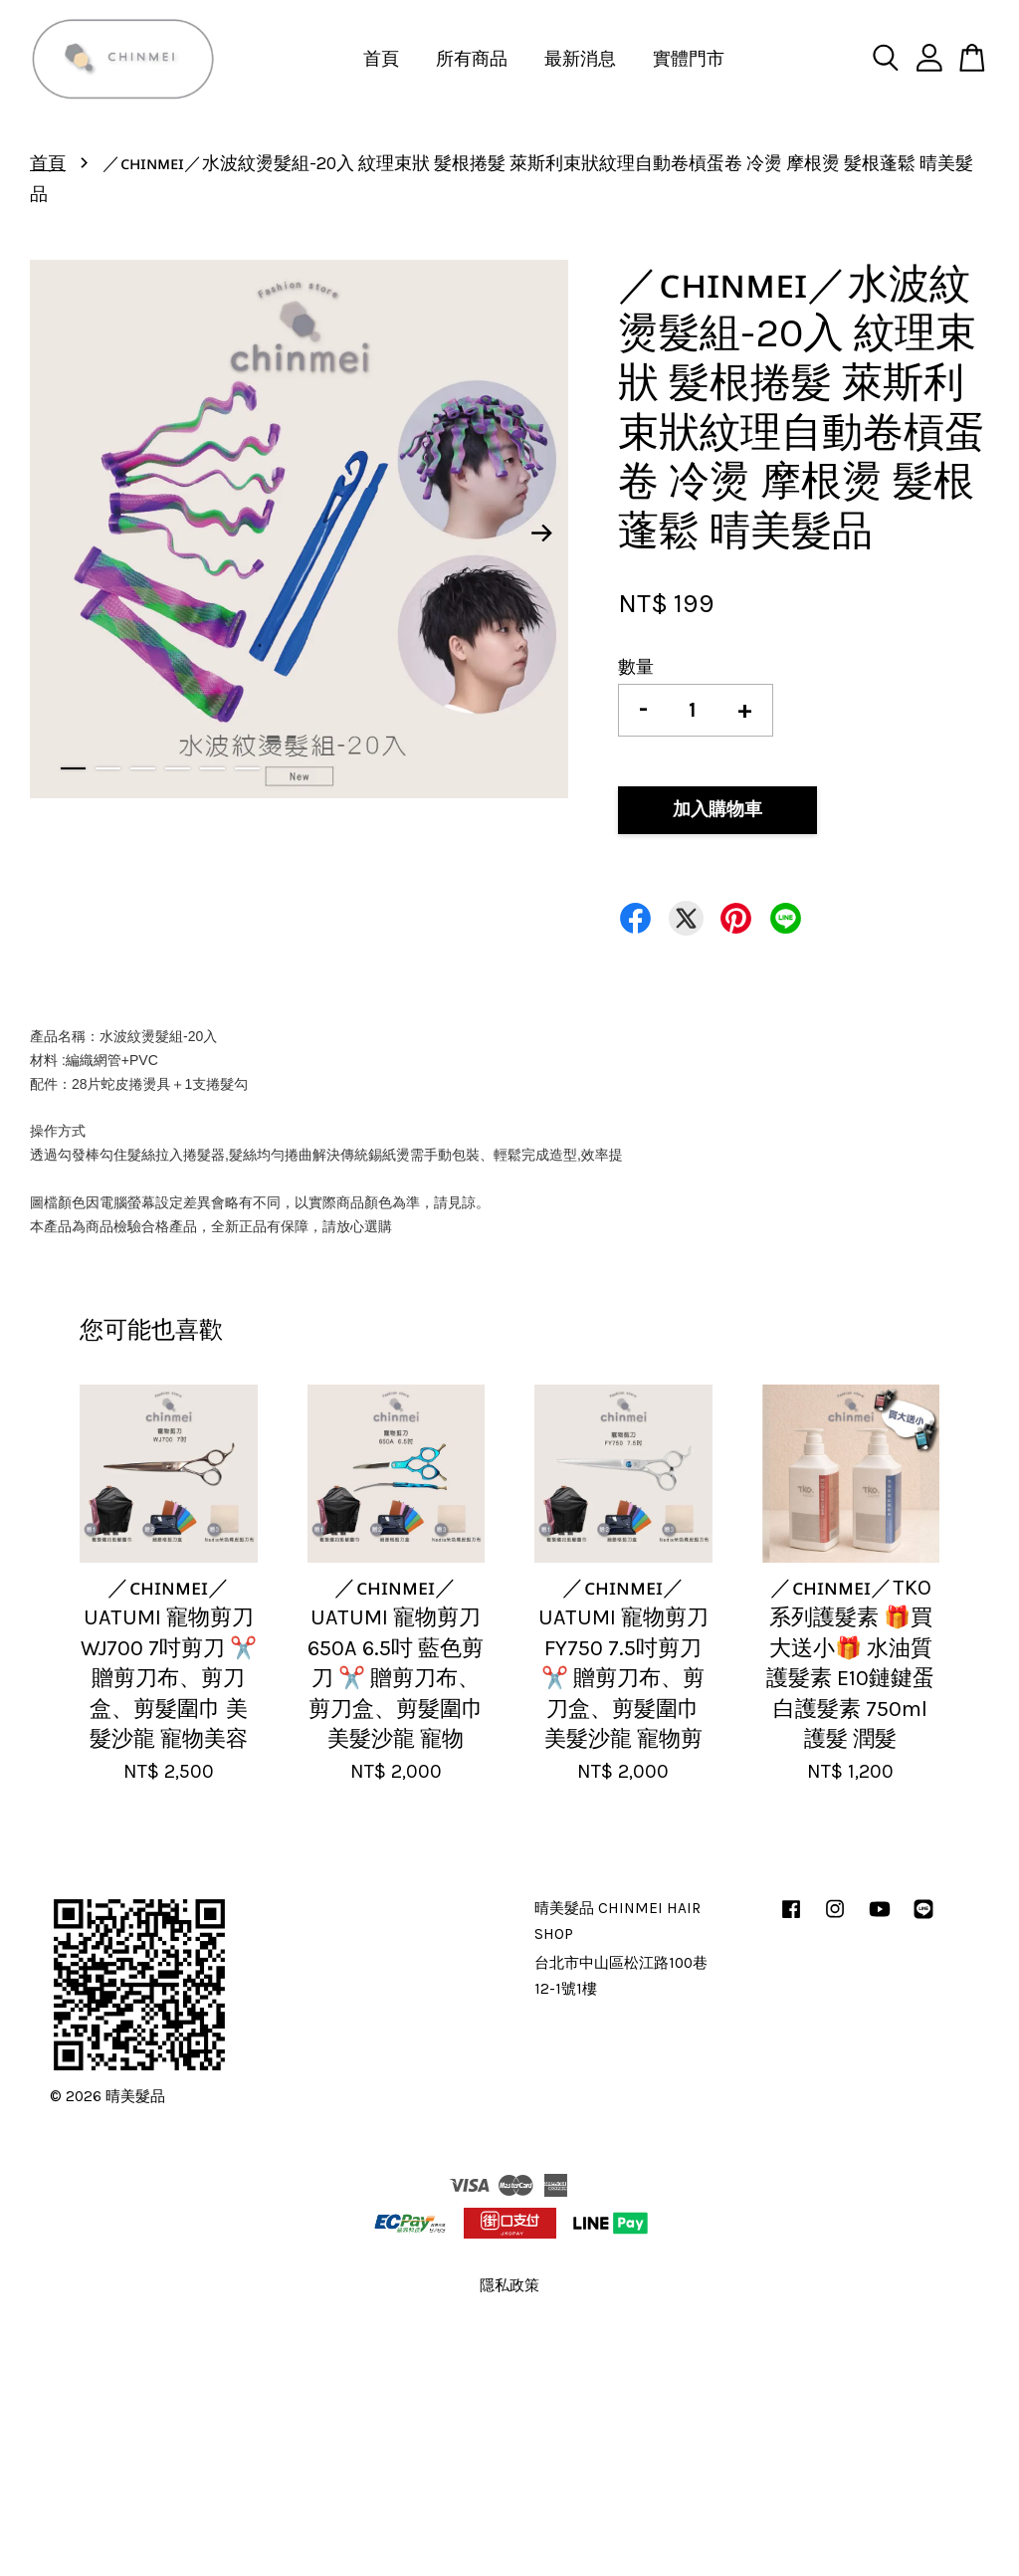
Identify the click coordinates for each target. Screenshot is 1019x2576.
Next (541, 533)
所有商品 (472, 59)
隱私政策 (509, 2285)
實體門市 (688, 59)
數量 (636, 667)
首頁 (381, 59)
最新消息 (580, 59)
